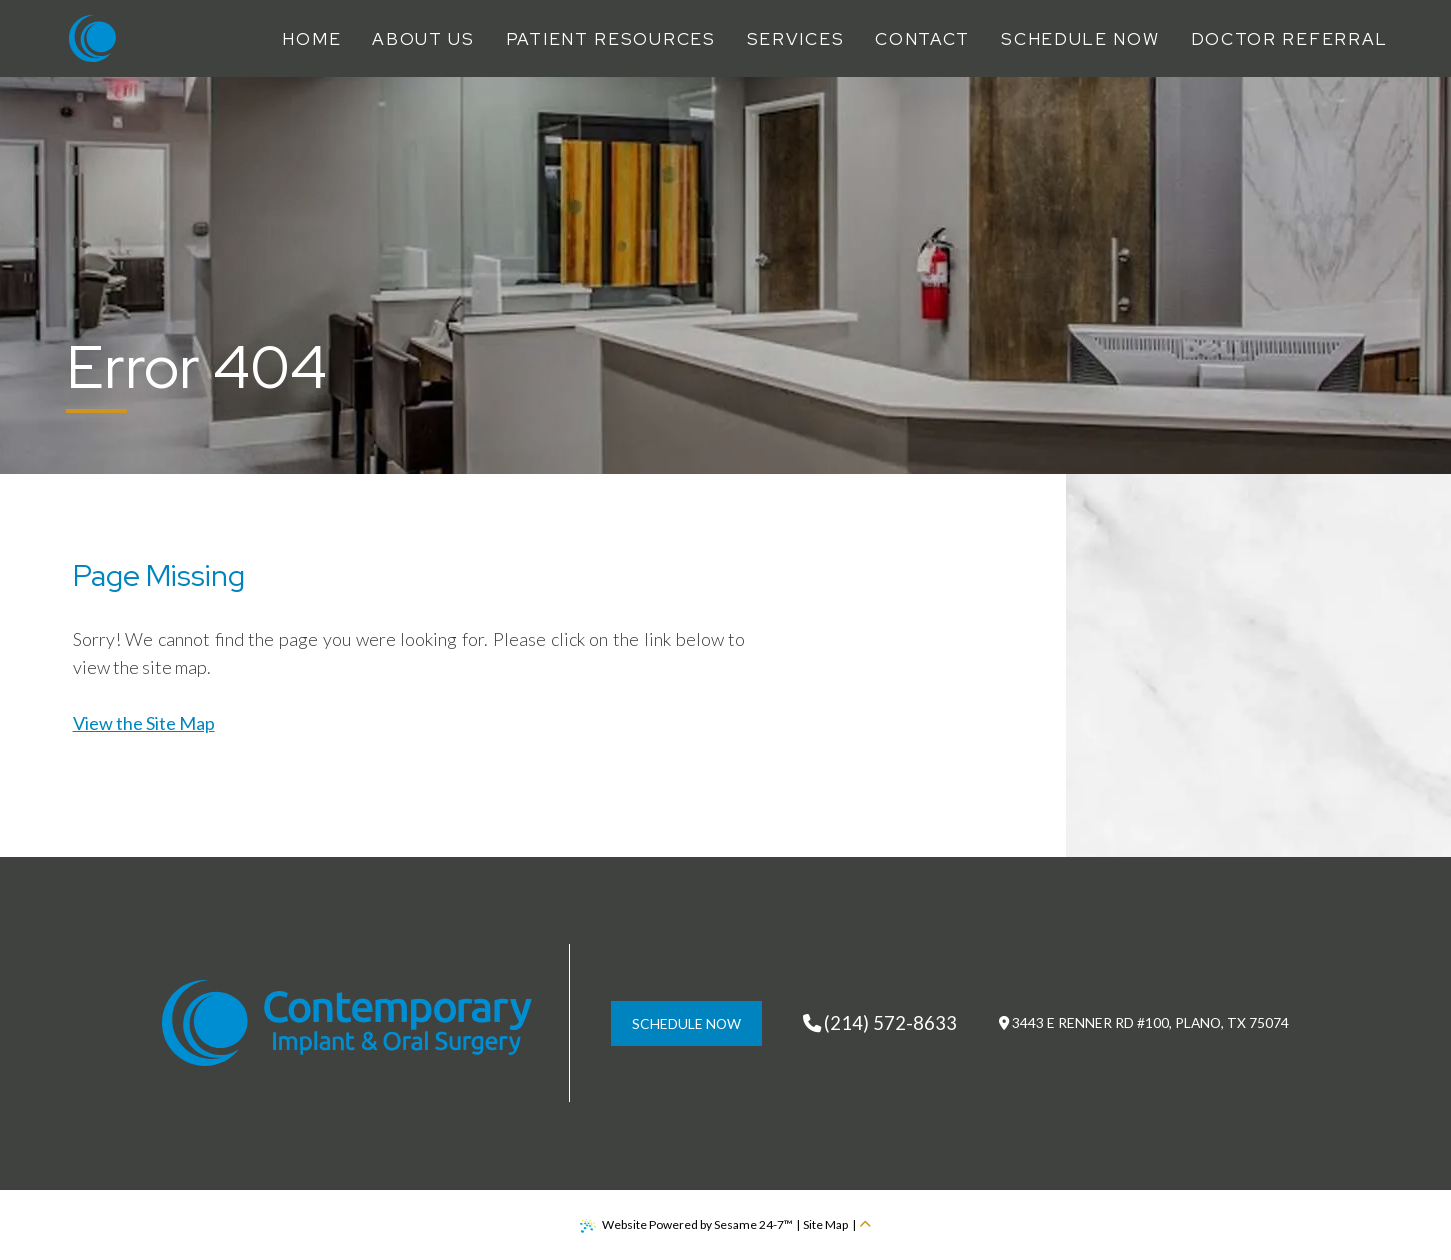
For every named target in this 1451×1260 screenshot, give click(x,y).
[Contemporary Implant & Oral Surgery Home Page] (92, 38)
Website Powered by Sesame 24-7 (686, 1225)
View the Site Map (144, 723)
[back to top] (865, 1225)
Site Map (825, 1224)
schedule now (686, 1023)
